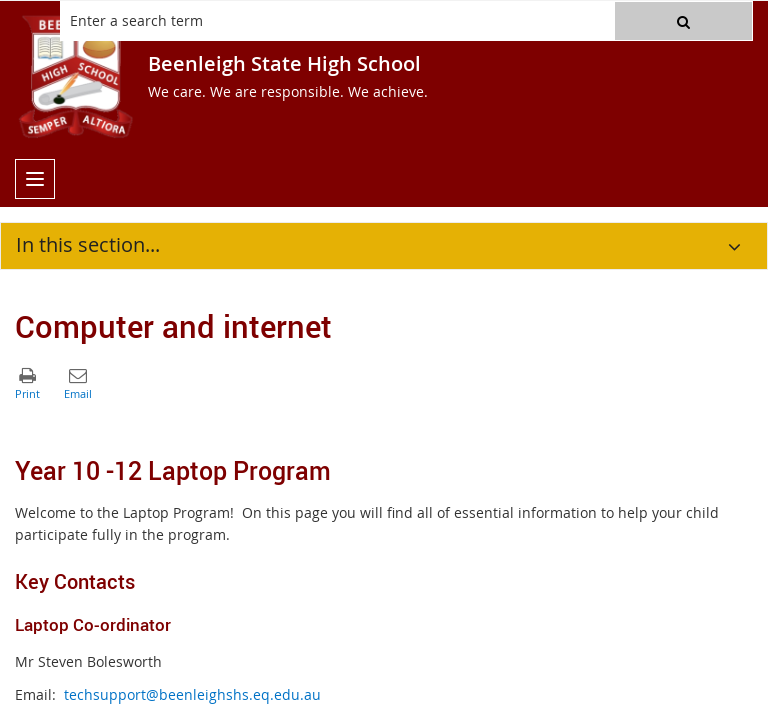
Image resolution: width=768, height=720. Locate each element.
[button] (683, 21)
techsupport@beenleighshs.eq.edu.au (192, 694)
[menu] (35, 179)
